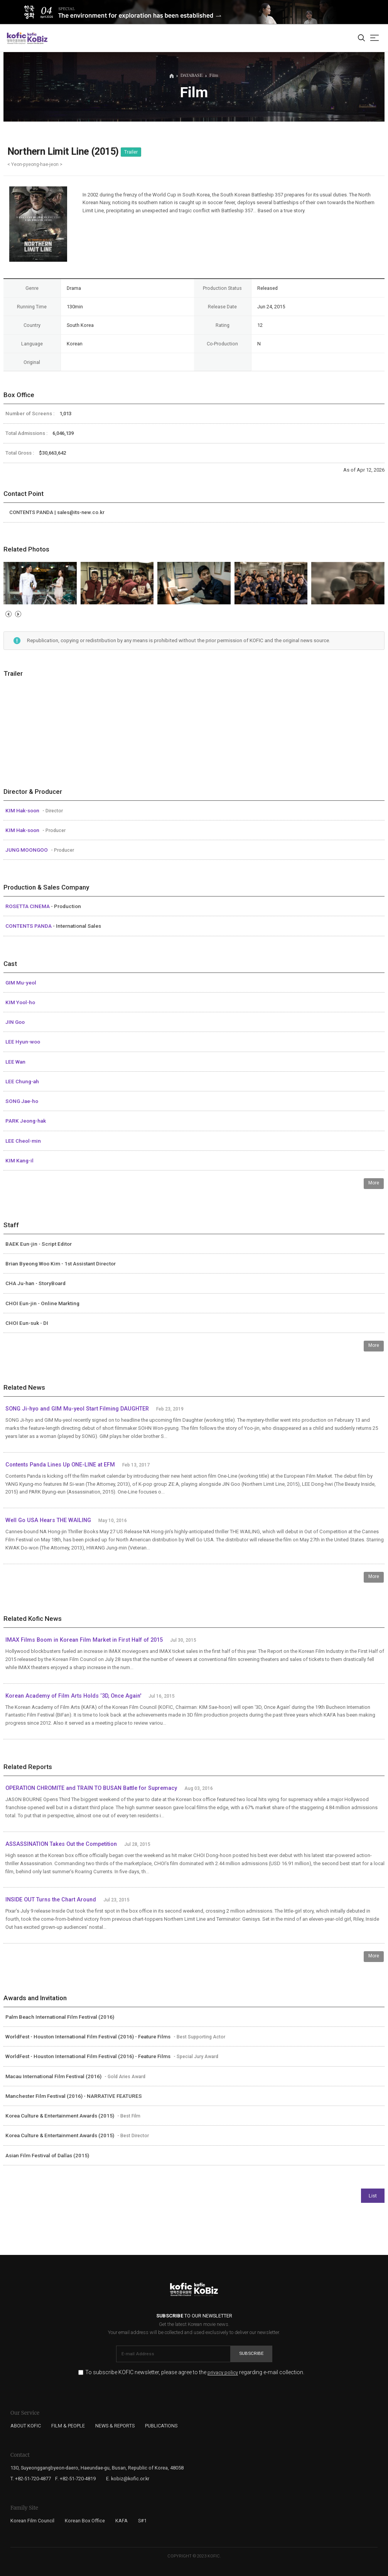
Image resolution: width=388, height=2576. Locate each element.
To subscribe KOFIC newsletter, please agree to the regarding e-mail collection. (194, 2372)
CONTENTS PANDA (29, 926)
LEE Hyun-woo (22, 1042)
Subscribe (251, 2353)
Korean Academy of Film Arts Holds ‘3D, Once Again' (73, 1696)
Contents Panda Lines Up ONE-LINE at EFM (60, 1464)
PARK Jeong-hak (25, 1121)
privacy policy (222, 2372)
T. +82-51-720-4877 (30, 2478)
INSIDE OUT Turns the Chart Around (50, 1899)
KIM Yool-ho (20, 1002)
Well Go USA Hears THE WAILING (48, 1520)
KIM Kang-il (19, 1160)
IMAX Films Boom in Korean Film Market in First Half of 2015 (84, 1640)
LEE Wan (15, 1062)
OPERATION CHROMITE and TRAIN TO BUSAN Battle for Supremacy (91, 1788)
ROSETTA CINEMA (28, 906)
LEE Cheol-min (23, 1141)
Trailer (131, 152)
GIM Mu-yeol (20, 982)
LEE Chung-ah (22, 1081)
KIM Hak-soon (22, 810)
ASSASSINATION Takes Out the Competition (61, 1844)
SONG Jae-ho (21, 1101)
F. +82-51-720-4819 (75, 2478)
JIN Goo (15, 1022)
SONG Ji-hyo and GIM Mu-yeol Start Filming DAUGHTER (77, 1409)
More (373, 1183)
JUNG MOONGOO (27, 850)
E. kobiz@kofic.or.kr (127, 2478)
